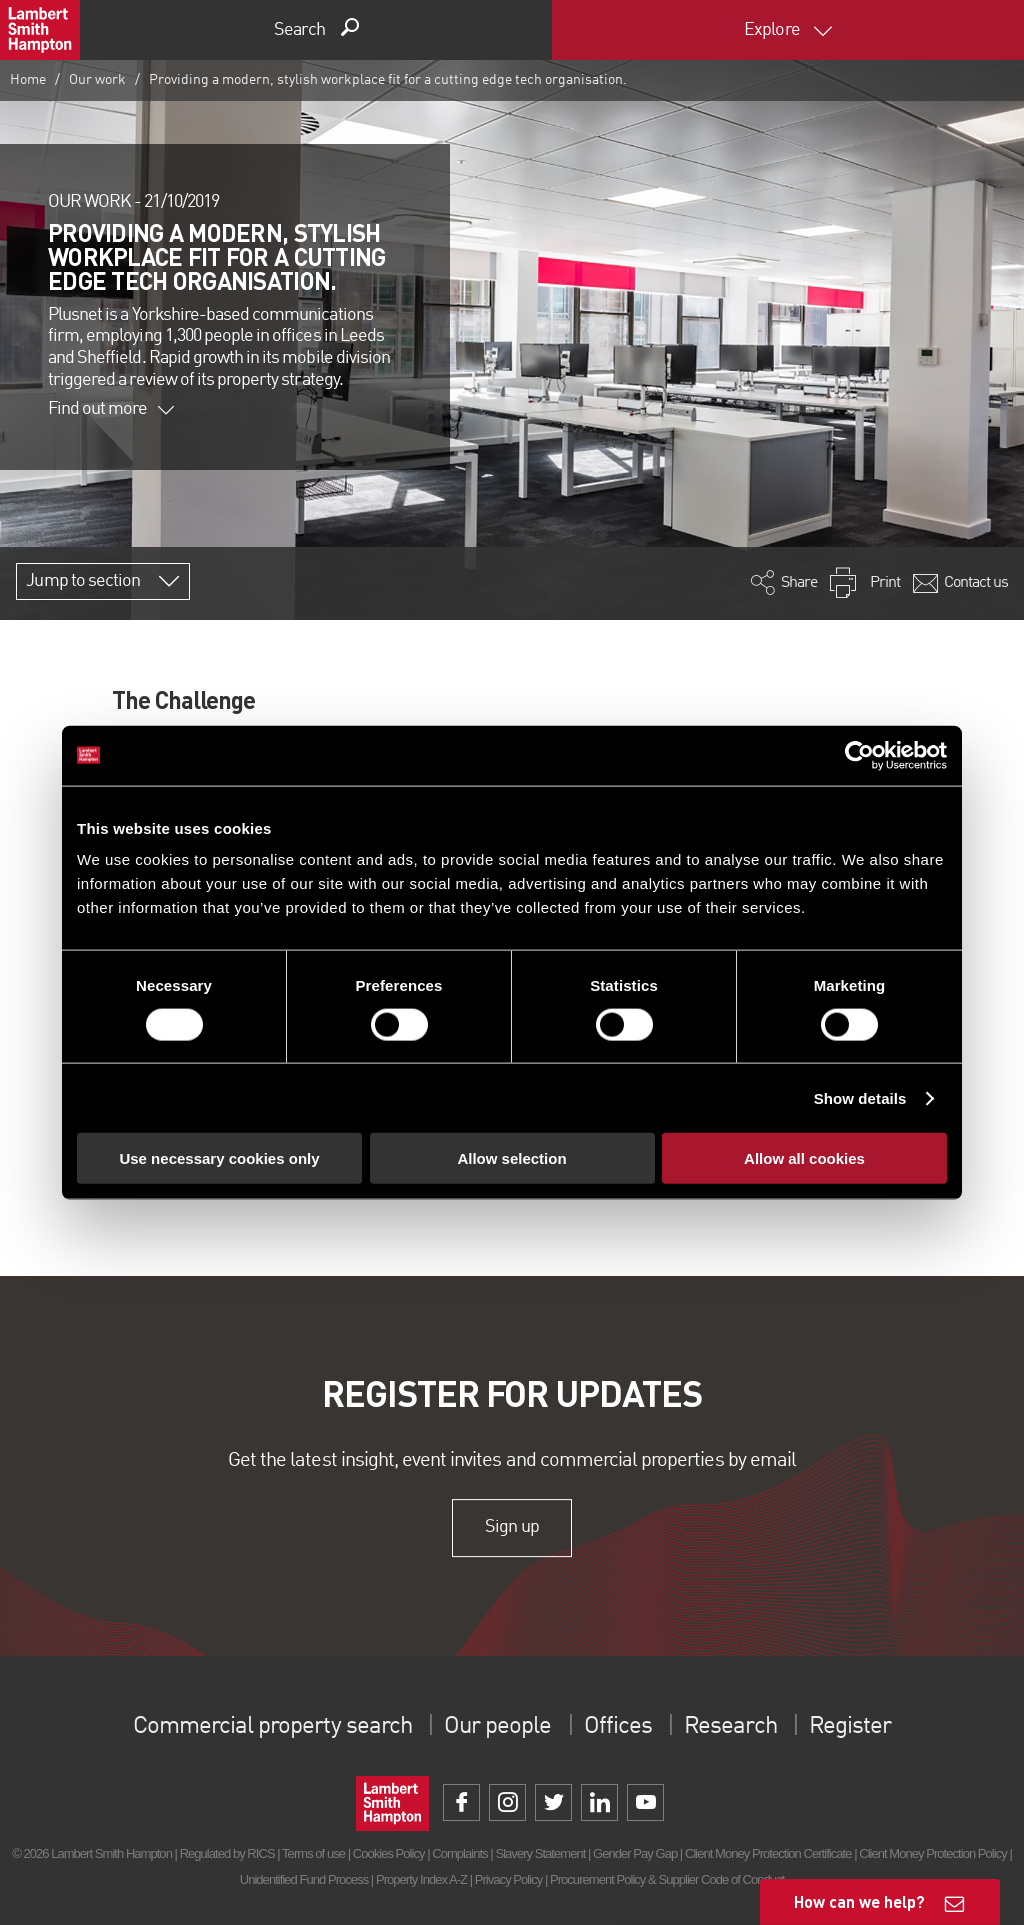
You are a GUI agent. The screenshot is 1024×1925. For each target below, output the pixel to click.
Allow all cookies (804, 1158)
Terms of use (313, 1853)
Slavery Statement (540, 1853)
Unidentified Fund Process (304, 1879)
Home (28, 80)
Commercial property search (272, 1727)
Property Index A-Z (421, 1879)
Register (850, 1727)
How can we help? (859, 1901)
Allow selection (511, 1158)
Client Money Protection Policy (933, 1853)
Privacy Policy (508, 1879)
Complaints (459, 1853)
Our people (497, 1727)
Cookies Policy (389, 1853)
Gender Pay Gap (635, 1853)
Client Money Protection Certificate (768, 1853)
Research (730, 1727)
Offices (618, 1727)
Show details (860, 1097)
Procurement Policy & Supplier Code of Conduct (667, 1879)
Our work (97, 80)
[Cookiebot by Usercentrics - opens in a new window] (859, 755)
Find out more (111, 409)
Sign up (511, 1527)
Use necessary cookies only (219, 1158)
